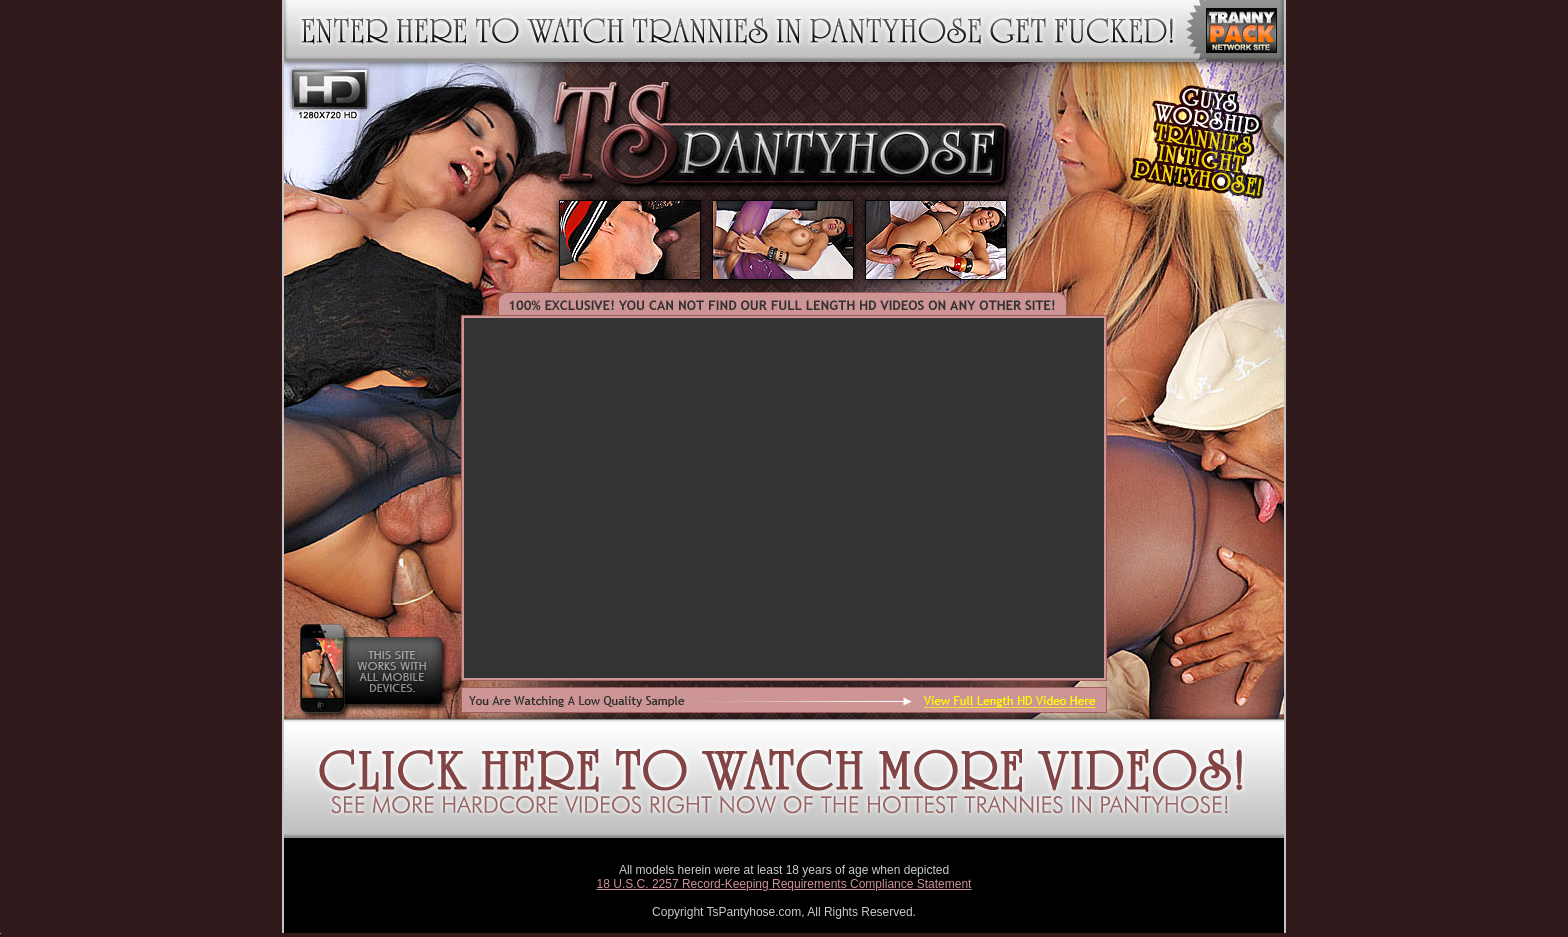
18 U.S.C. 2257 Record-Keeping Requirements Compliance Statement (784, 884)
